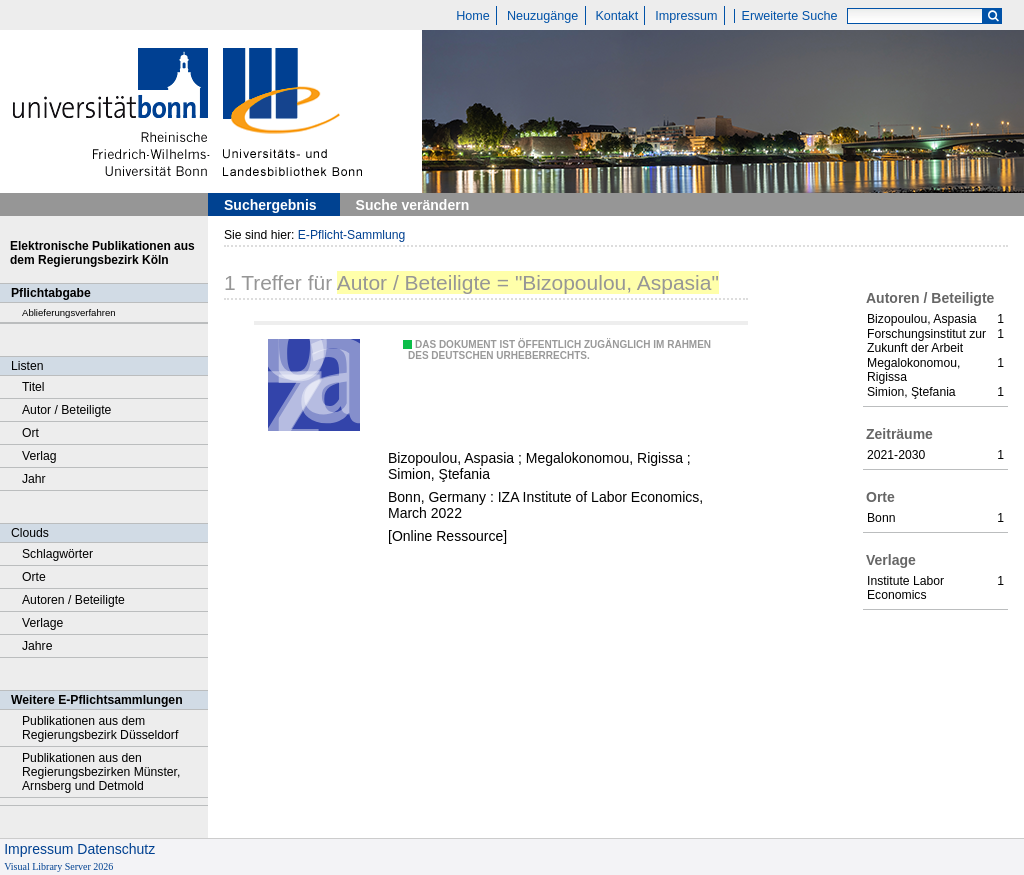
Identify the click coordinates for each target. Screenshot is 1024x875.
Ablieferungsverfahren (69, 312)
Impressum (686, 16)
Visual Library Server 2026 (58, 866)
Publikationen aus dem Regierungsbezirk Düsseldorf (100, 728)
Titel (33, 387)
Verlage (42, 623)
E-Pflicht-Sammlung (352, 235)
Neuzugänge (542, 16)
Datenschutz (116, 849)
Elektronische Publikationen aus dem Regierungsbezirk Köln (102, 253)
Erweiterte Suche (790, 16)
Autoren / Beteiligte (73, 600)
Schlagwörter (57, 554)
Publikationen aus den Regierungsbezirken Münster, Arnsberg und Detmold (101, 772)
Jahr (34, 479)
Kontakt (616, 16)
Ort (30, 433)
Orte (34, 577)
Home (473, 16)
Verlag (39, 456)
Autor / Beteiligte (66, 410)
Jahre (37, 646)
